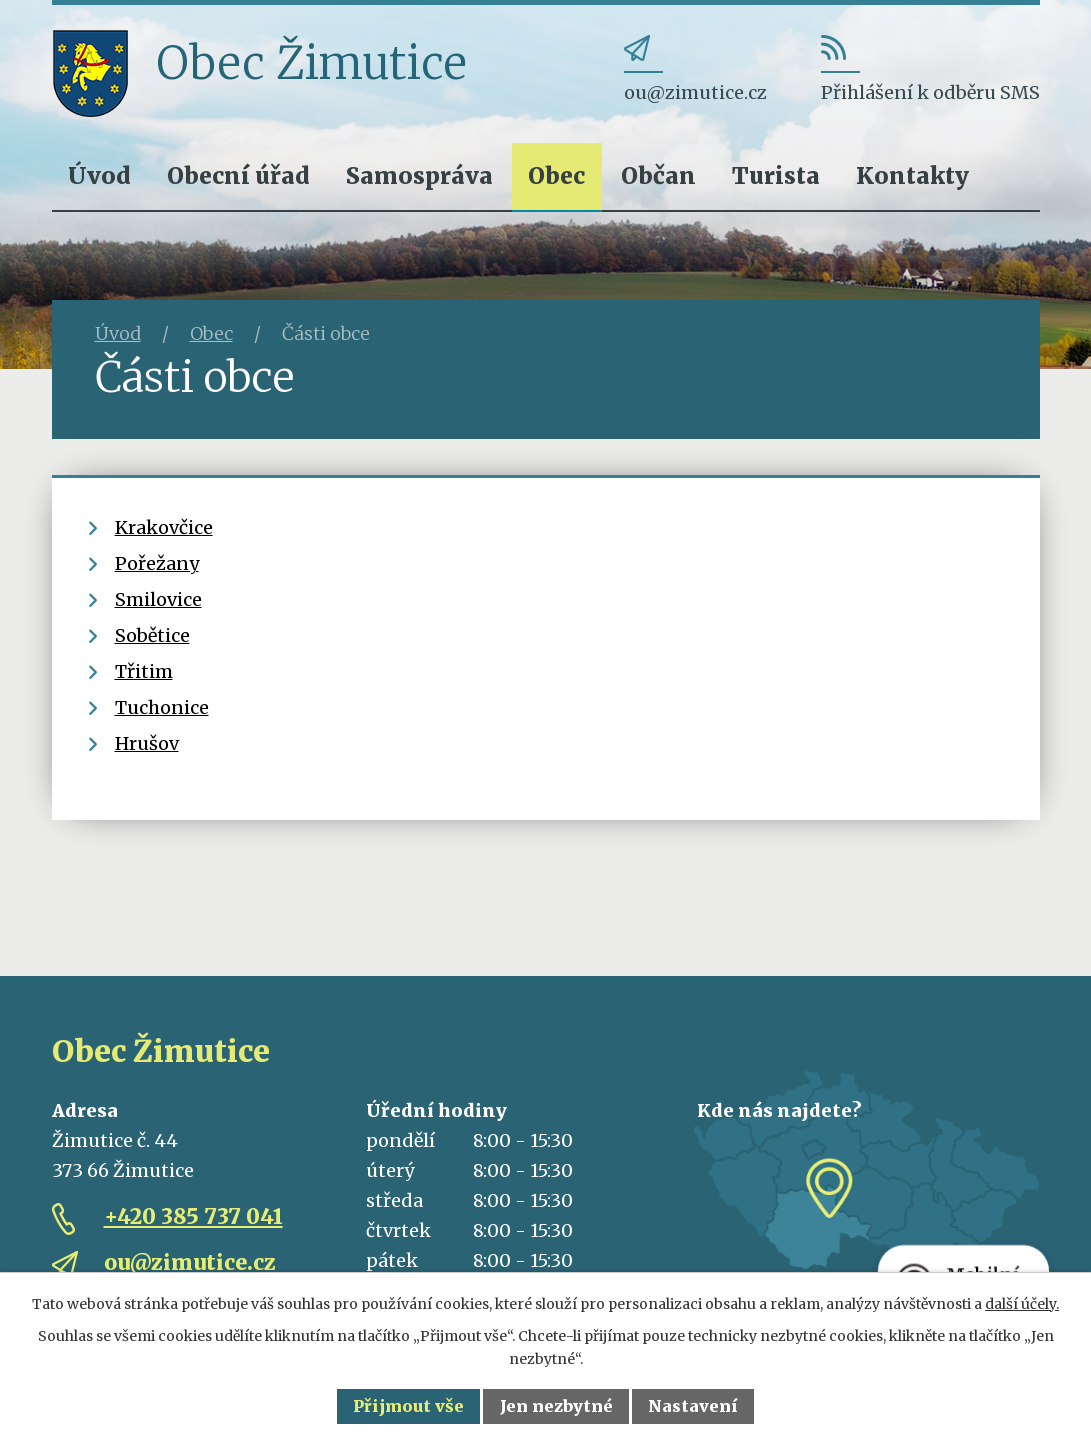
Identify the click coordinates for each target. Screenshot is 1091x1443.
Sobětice (152, 635)
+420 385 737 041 (193, 1216)
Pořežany (157, 563)
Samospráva (419, 175)
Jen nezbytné (556, 1406)
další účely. (1022, 1304)
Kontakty (912, 175)
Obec (556, 175)
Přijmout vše (408, 1406)
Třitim (144, 671)
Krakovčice (164, 527)
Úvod (99, 175)
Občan (658, 175)
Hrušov (147, 743)
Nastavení (693, 1406)
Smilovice (158, 599)
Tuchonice (162, 707)
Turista (776, 175)
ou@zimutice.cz (190, 1262)
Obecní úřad (238, 175)
